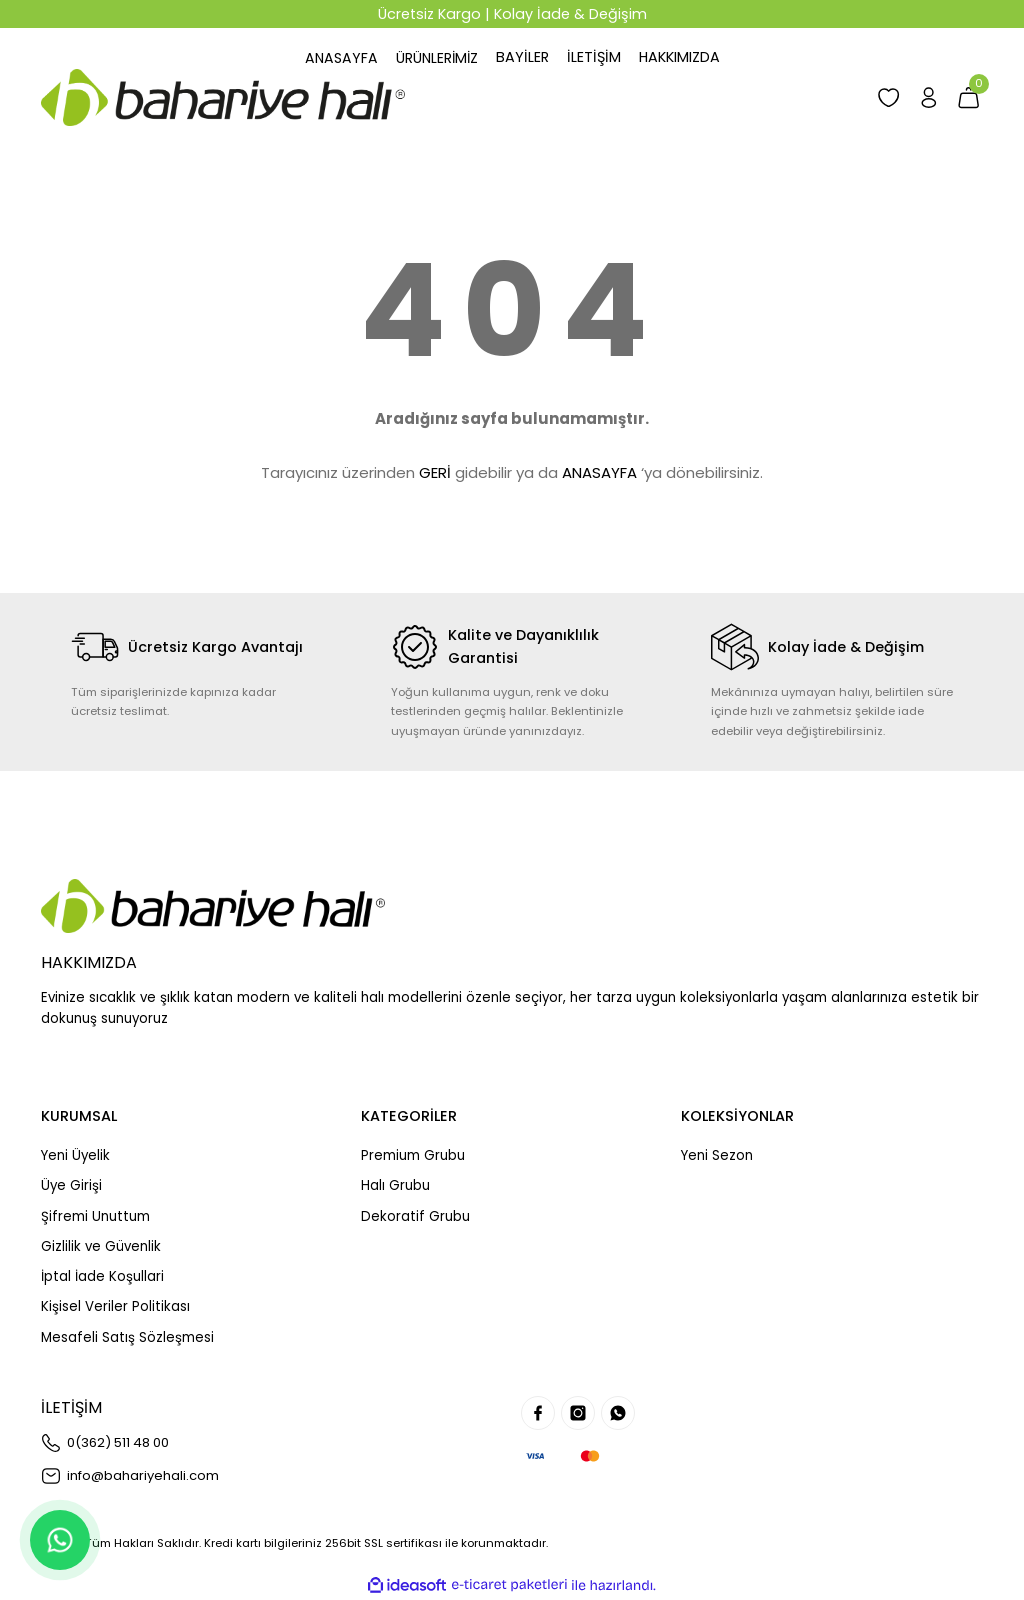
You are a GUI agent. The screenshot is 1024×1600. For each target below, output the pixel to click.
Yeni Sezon (717, 1155)
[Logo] (223, 97)
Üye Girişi (71, 1185)
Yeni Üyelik (75, 1155)
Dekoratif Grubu (415, 1216)
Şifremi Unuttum (95, 1216)
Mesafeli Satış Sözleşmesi (127, 1337)
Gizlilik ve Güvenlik (101, 1246)
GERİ (435, 472)
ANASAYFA (599, 472)
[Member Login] (926, 97)
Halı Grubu (395, 1185)
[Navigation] (437, 57)
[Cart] (968, 97)
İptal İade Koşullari (102, 1276)
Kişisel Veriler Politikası (115, 1306)
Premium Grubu (413, 1155)
